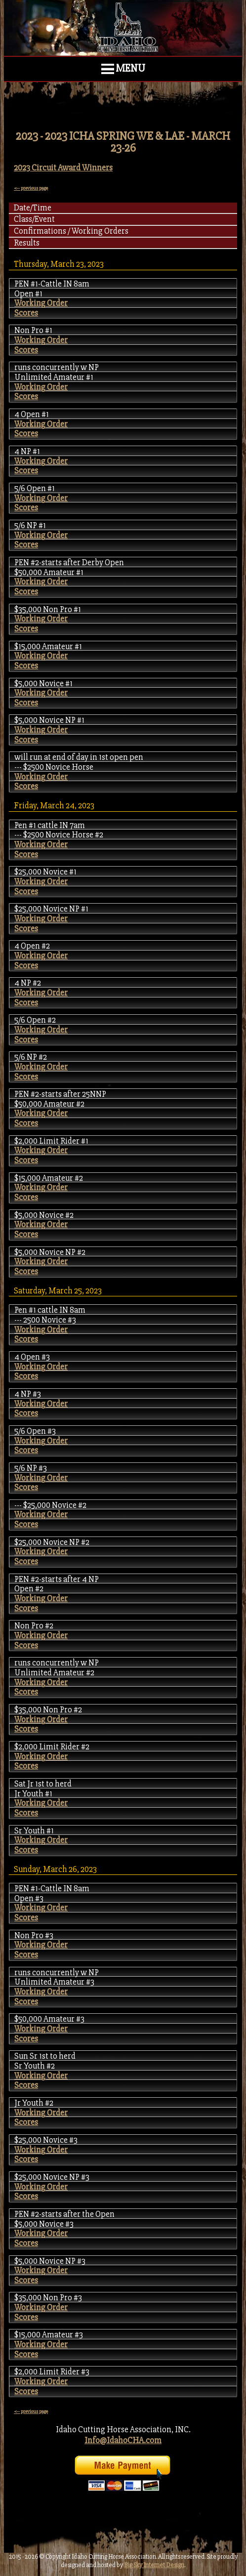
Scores (26, 313)
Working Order (41, 303)
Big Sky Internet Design (154, 2565)
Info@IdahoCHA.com (123, 2440)
